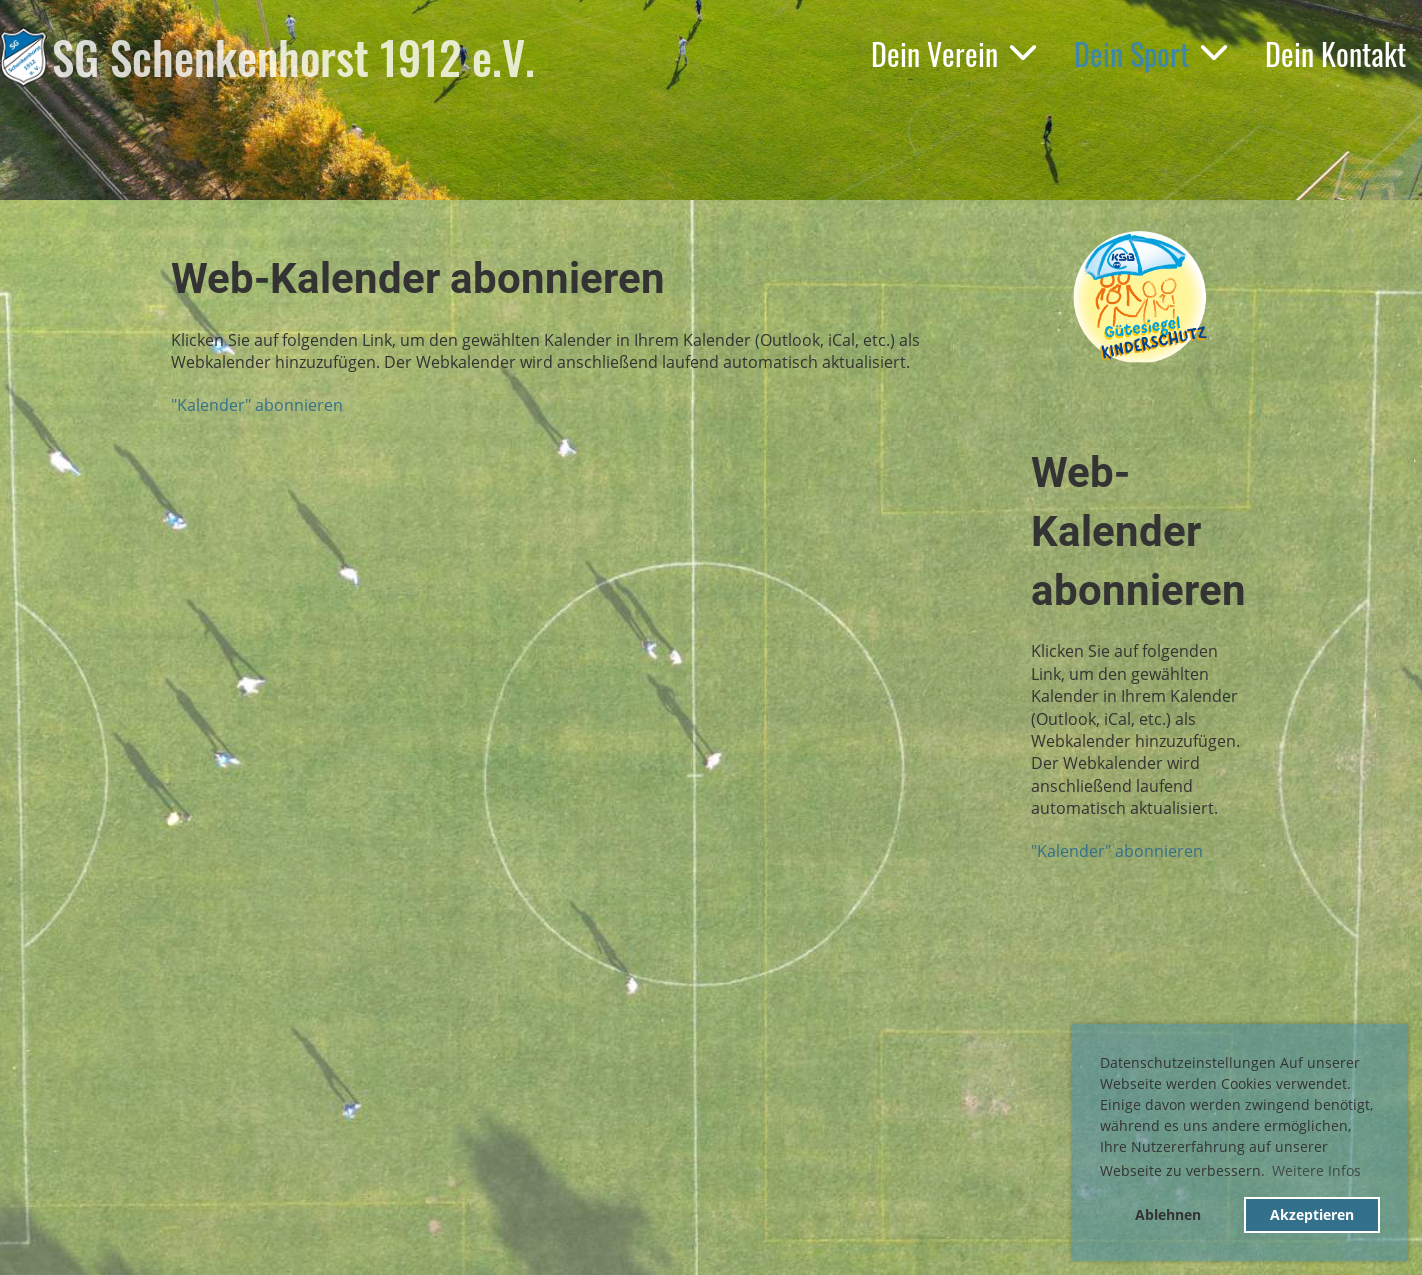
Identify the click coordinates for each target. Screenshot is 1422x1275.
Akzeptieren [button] (1312, 1214)
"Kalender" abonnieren (257, 405)
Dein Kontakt (1335, 53)
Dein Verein (954, 53)
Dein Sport (1151, 53)
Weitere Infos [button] (1316, 1170)
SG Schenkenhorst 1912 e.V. (293, 56)
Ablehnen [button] (1168, 1214)
